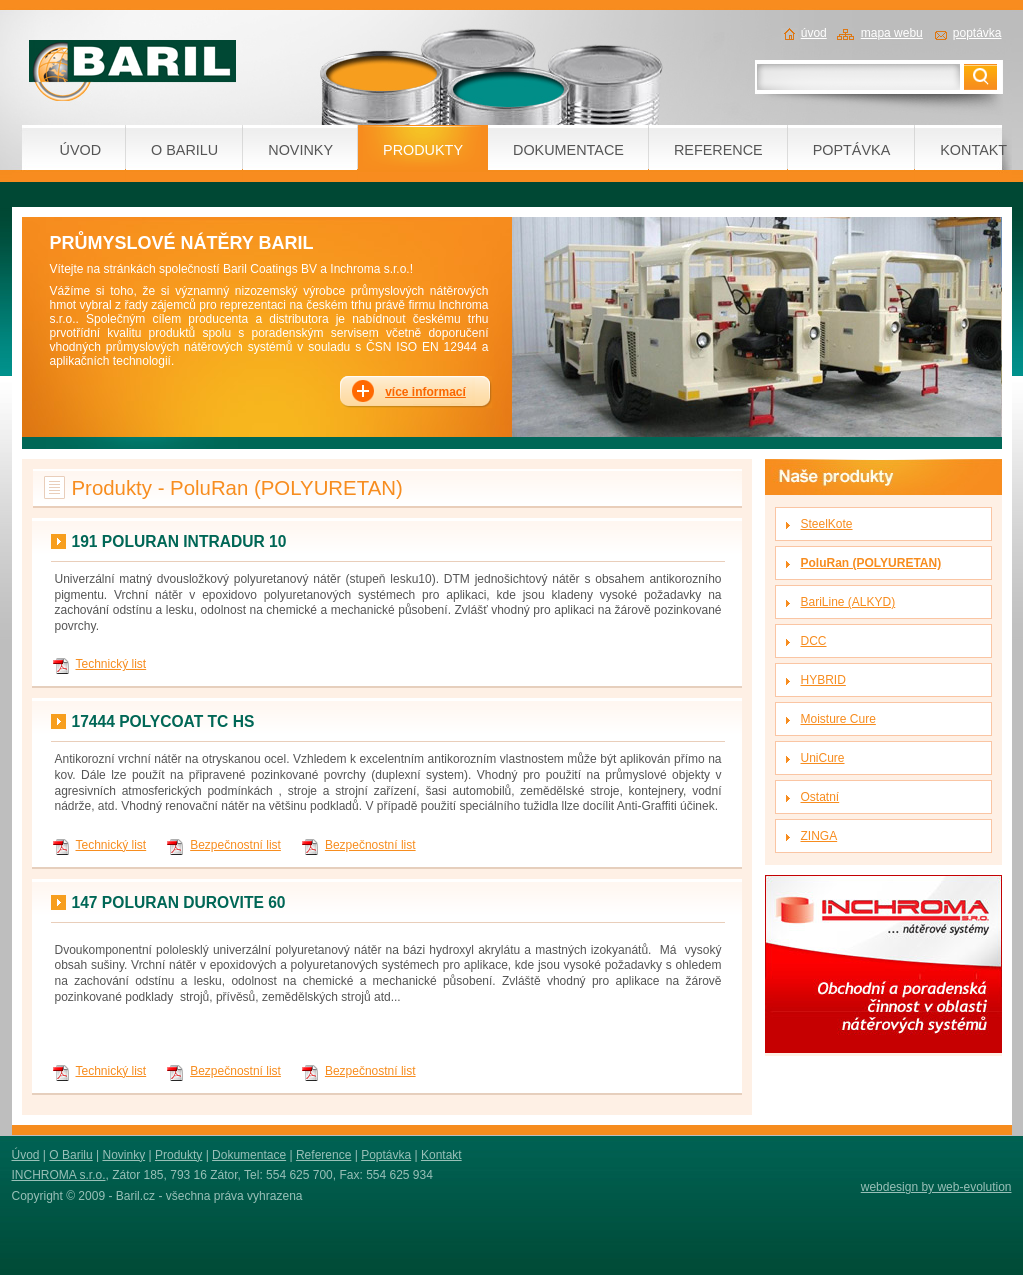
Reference (323, 1155)
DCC (814, 641)
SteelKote (827, 524)
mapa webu (892, 33)
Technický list (111, 664)
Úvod (26, 1155)
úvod (814, 33)
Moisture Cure (838, 719)
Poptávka (386, 1155)
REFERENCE (718, 150)
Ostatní (820, 797)
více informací (425, 392)
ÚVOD (81, 150)
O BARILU (184, 150)
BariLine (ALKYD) (848, 602)
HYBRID (823, 680)
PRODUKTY (423, 150)
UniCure (823, 758)
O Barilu (70, 1155)
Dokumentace (249, 1155)
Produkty (178, 1155)
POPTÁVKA (852, 150)
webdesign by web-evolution (936, 1187)
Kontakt (441, 1155)
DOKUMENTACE (568, 150)
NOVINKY (300, 150)
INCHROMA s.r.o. (59, 1175)
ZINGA (819, 836)
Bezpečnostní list (235, 845)
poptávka (977, 33)
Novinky (123, 1155)
